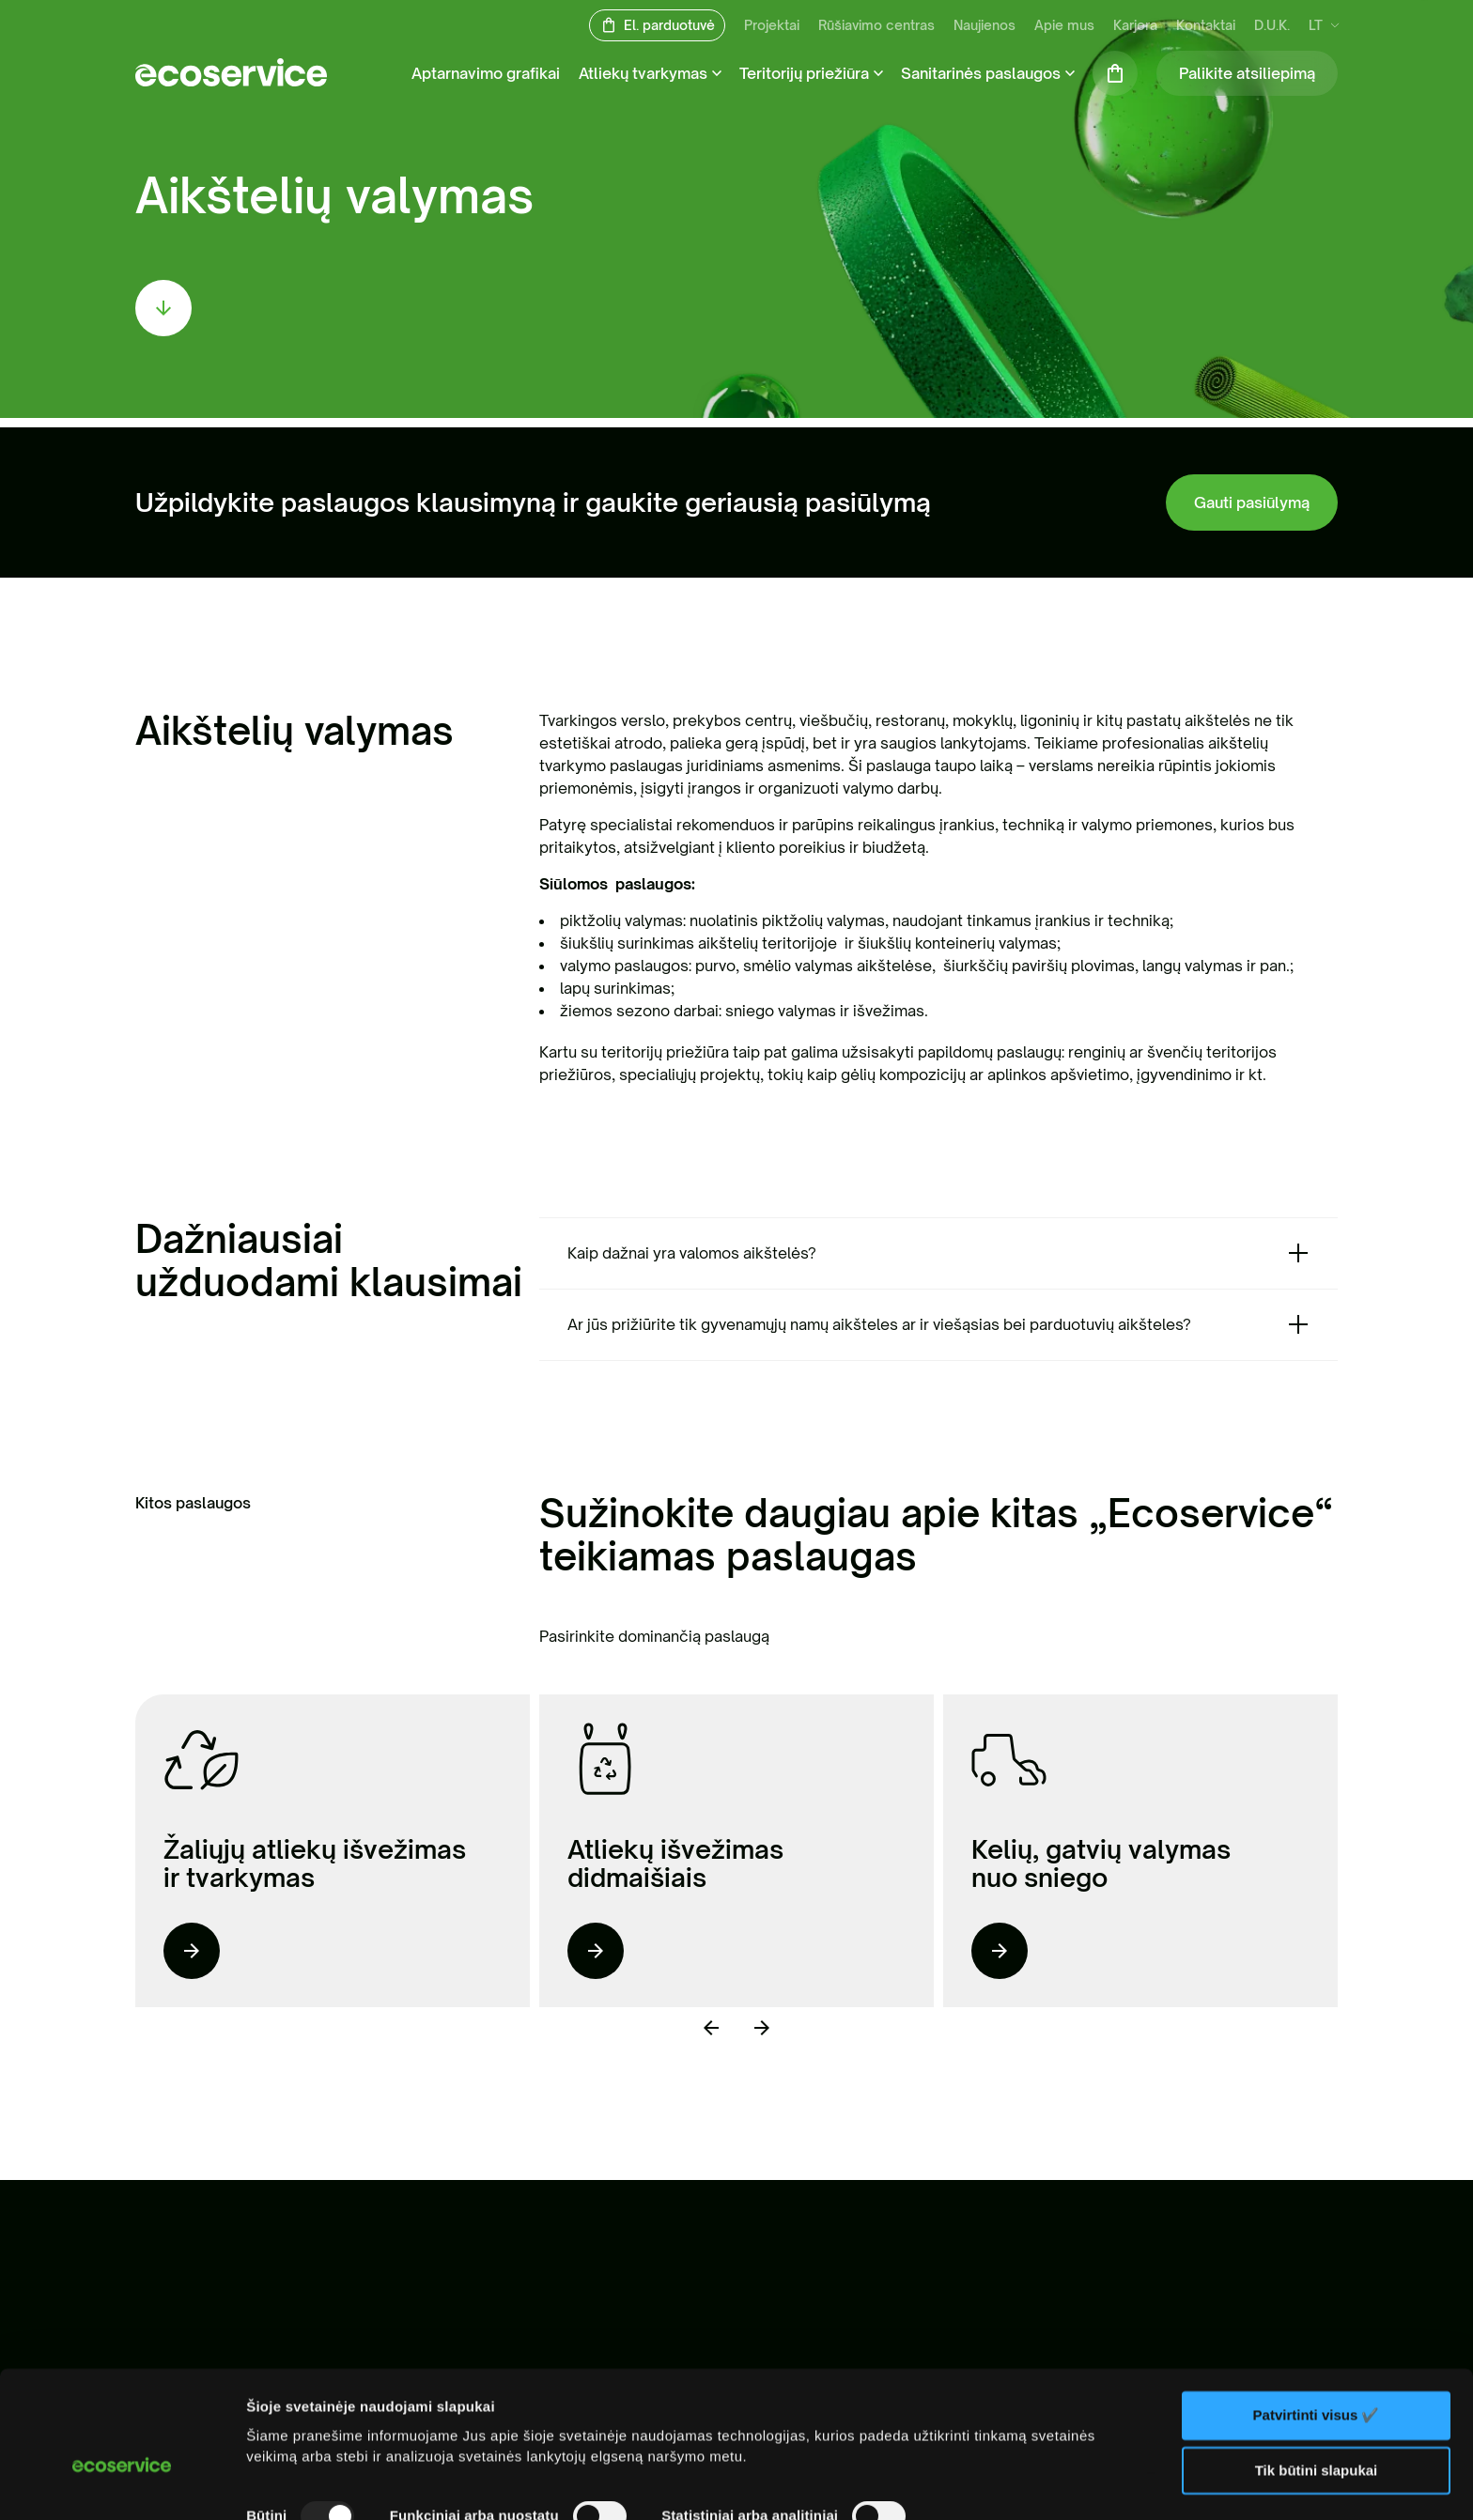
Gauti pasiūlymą (1252, 502)
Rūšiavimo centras (876, 26)
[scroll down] (163, 308)
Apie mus (1064, 26)
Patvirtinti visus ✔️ (1316, 2316)
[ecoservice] (231, 80)
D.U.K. (1272, 26)
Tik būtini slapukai (1316, 2371)
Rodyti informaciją (308, 2483)
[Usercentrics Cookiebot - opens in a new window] (121, 2483)
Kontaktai (1205, 26)
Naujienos (985, 26)
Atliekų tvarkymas (643, 73)
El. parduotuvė (669, 26)
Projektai (771, 26)
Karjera (1135, 26)
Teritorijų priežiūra (804, 73)
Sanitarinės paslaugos (981, 73)
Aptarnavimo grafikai (485, 73)
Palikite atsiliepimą (1247, 73)
